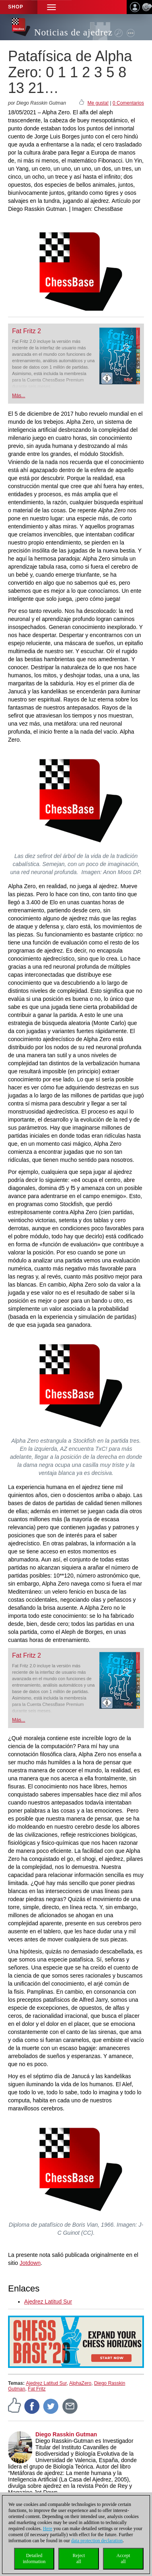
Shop (15, 7)
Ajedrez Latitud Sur (48, 2301)
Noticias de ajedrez (73, 32)
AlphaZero (80, 2383)
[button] (51, 7)
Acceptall (123, 2558)
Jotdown (30, 2263)
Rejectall (78, 2558)
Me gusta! (98, 103)
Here (47, 2528)
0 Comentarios (128, 103)
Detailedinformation (34, 2558)
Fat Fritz (36, 2389)
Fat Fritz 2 (26, 331)
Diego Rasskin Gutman (66, 2434)
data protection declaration (97, 2540)
